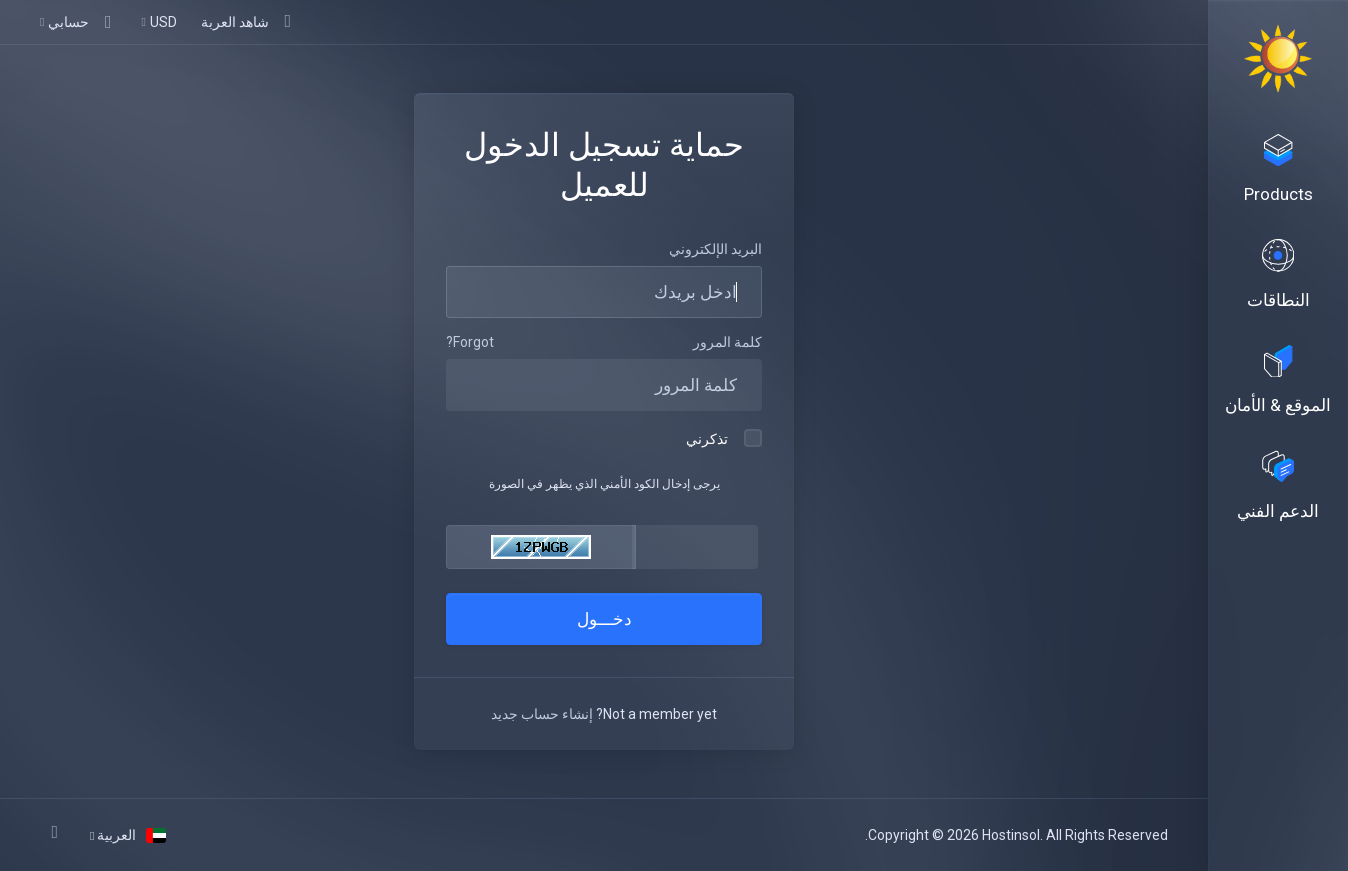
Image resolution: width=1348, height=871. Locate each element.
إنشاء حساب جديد (542, 714)
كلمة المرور (727, 342)
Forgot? (470, 342)
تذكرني (724, 438)
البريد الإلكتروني (715, 249)
